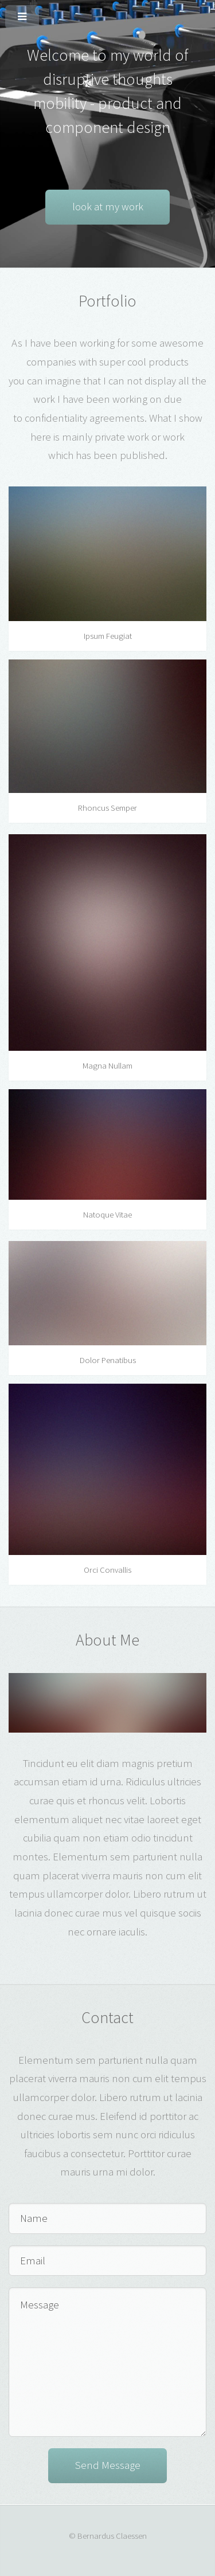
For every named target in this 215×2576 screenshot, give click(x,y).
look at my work (107, 206)
